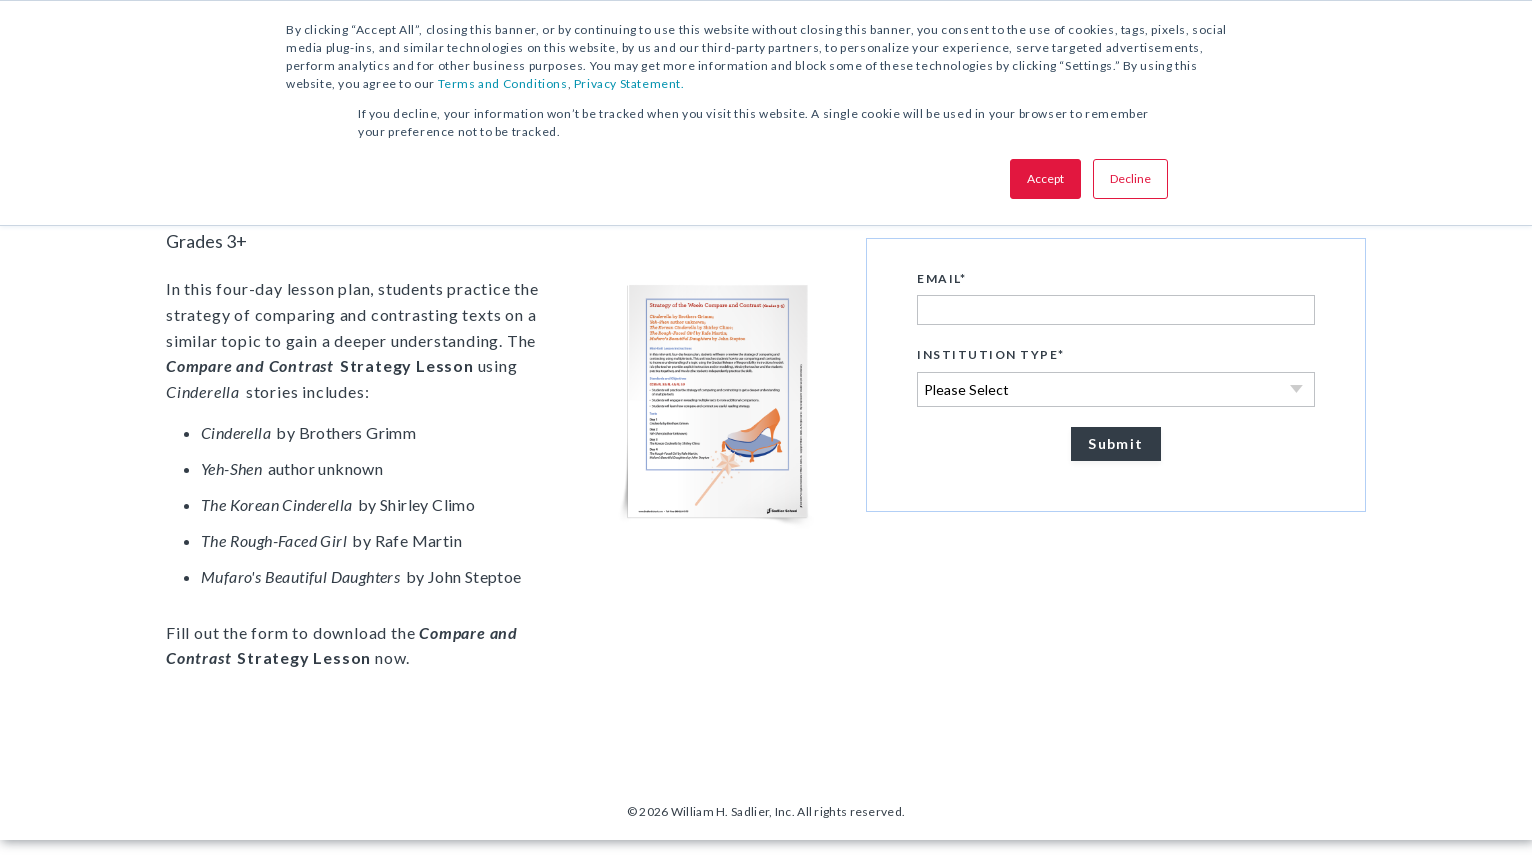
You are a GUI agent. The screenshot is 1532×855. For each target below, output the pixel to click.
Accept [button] (1045, 178)
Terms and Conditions (503, 83)
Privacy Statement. (629, 83)
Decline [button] (1130, 178)
